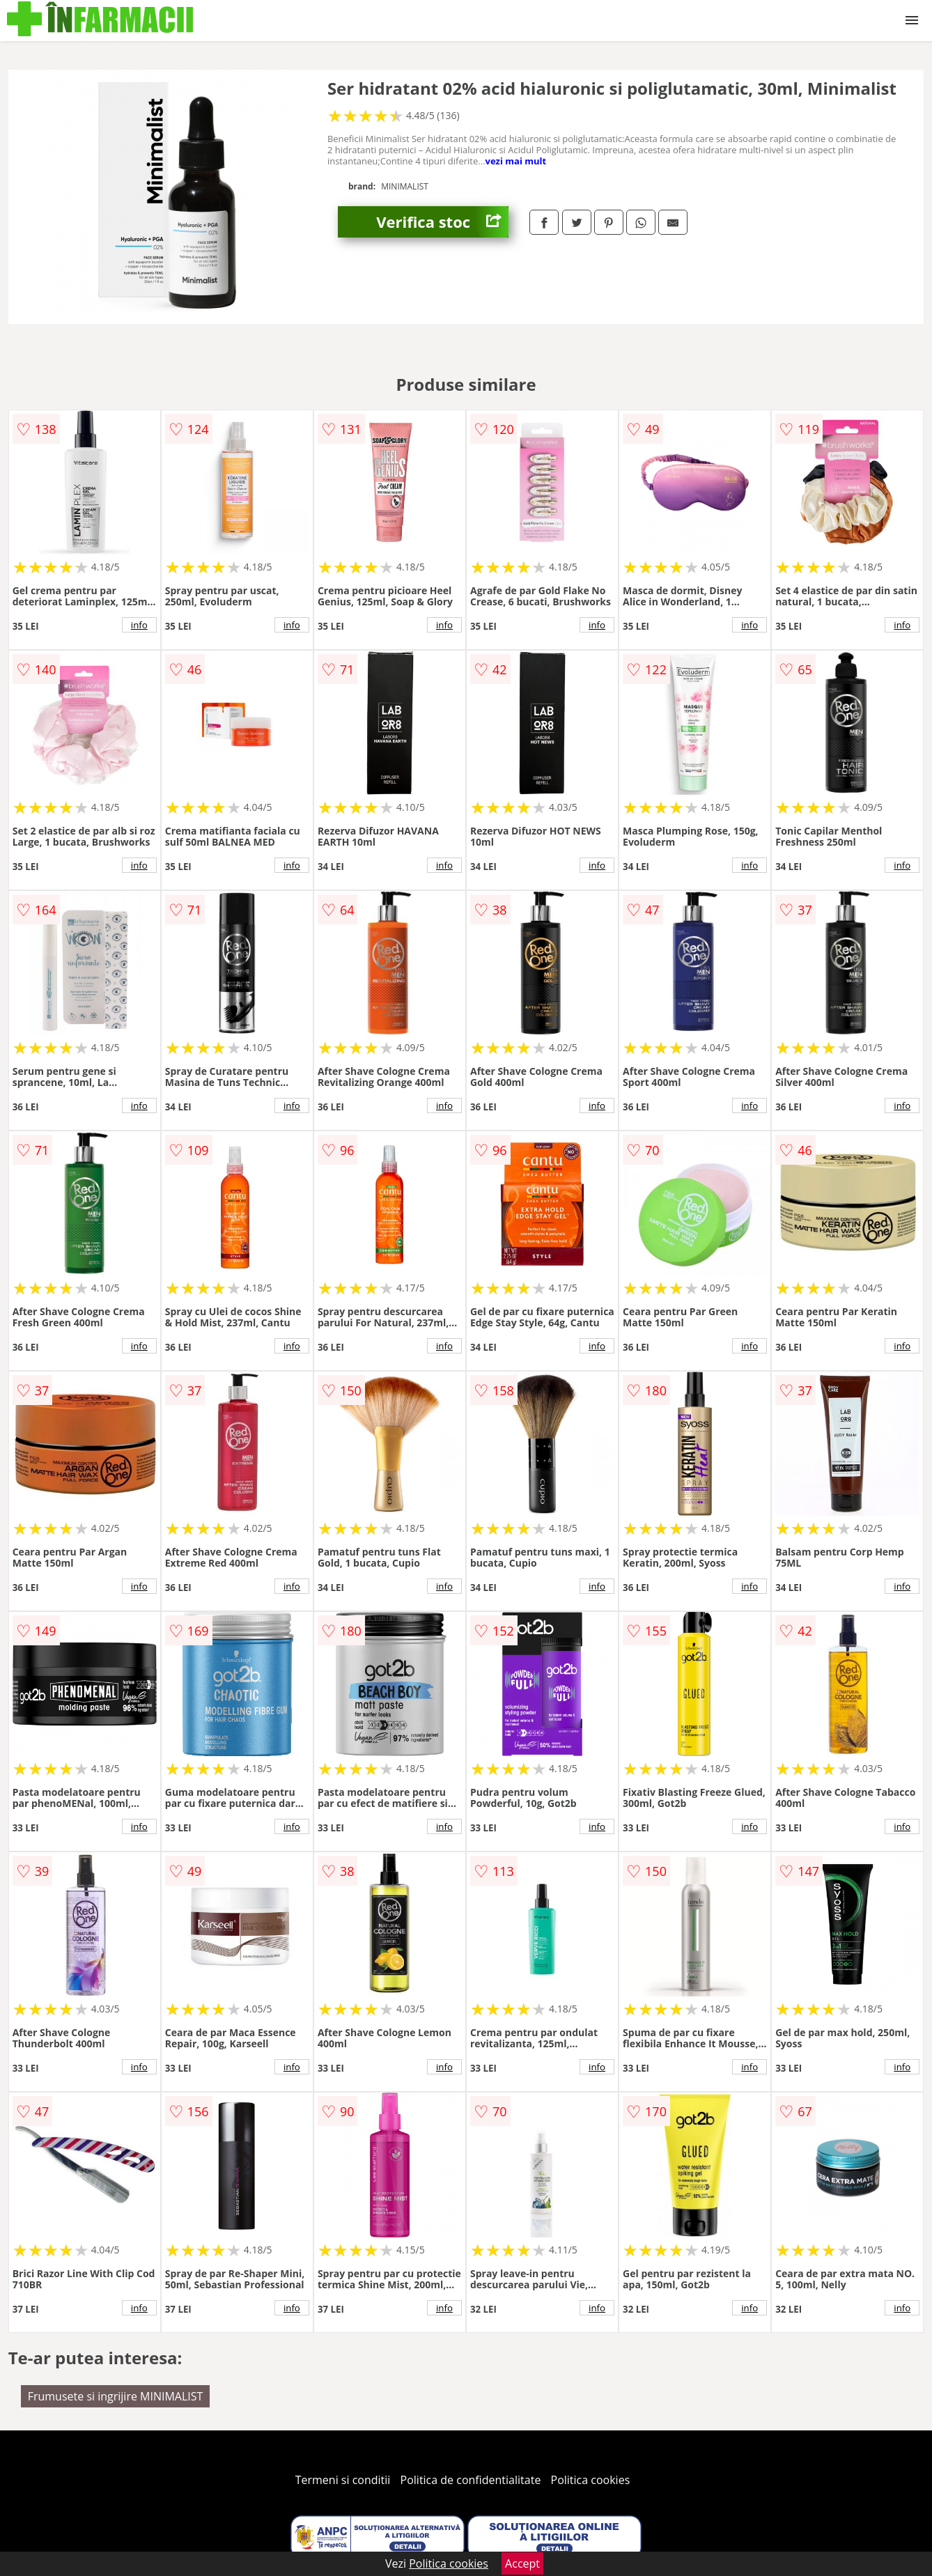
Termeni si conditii (343, 2480)
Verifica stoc (442, 222)
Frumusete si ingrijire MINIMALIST (115, 2396)
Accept (522, 2563)
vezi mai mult (516, 161)
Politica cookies (590, 2480)
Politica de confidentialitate (471, 2480)
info (139, 625)
